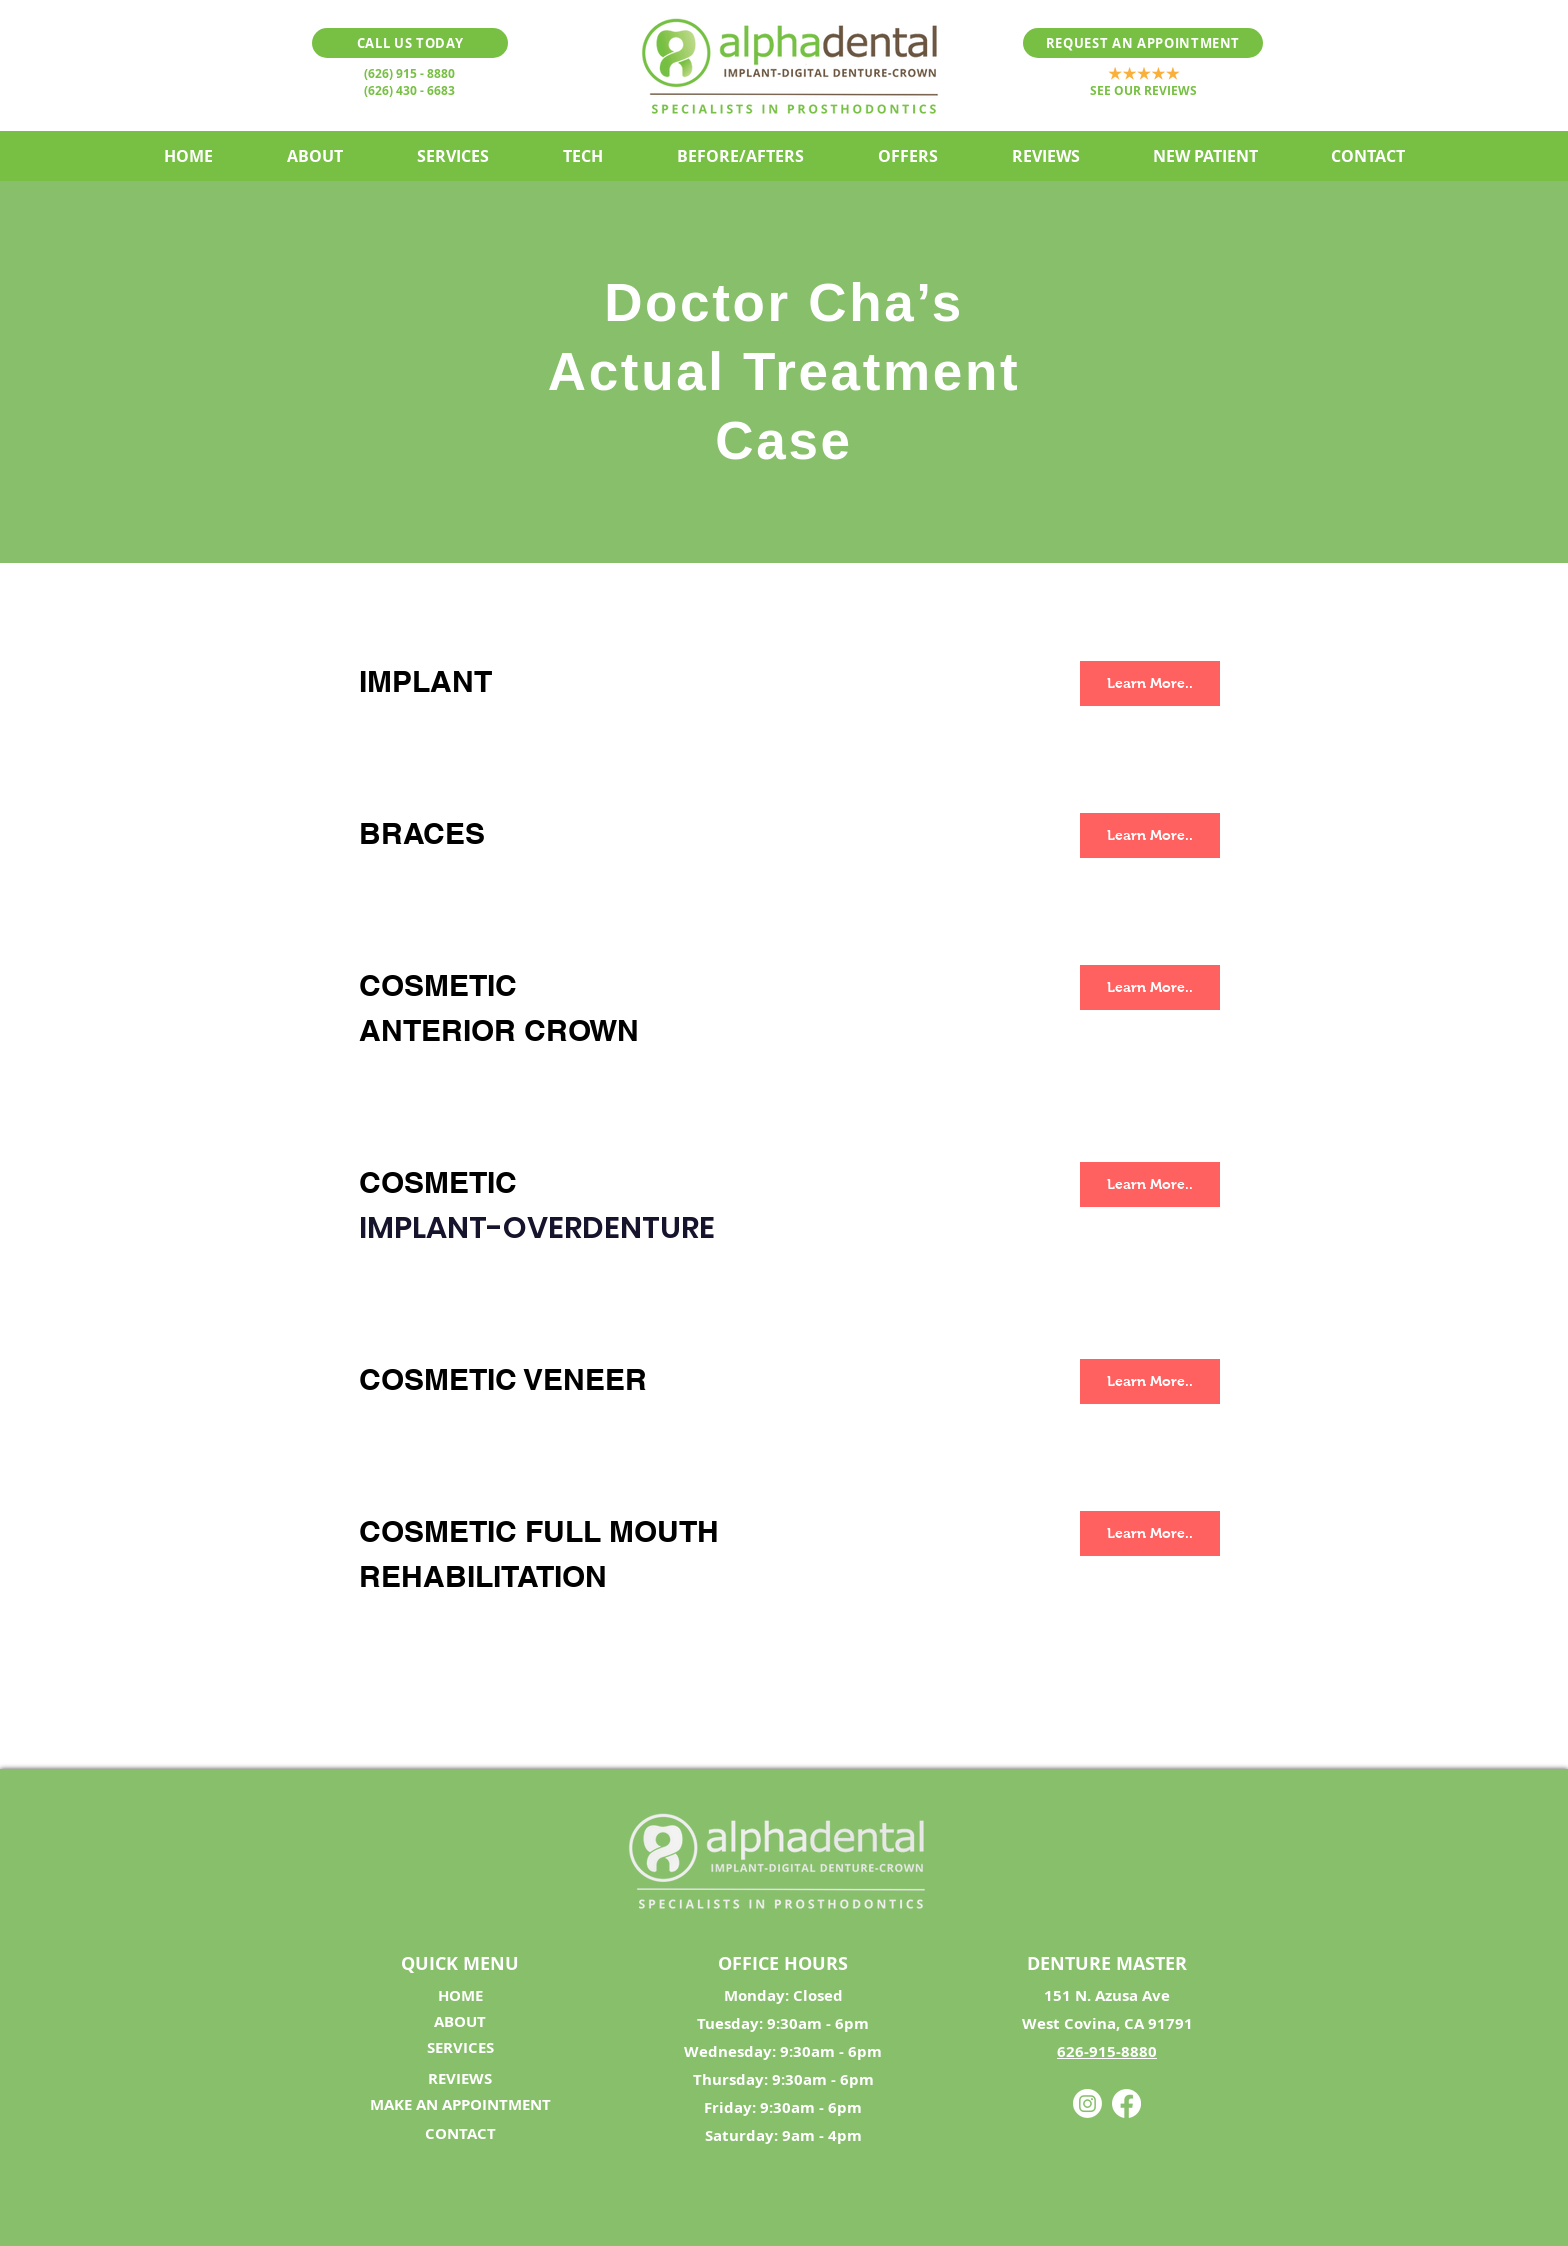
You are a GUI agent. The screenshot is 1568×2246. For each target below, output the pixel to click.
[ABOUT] (460, 2022)
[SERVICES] (460, 2048)
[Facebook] (1126, 2103)
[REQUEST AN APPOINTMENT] (1143, 43)
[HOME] (460, 1996)
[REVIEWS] (460, 2079)
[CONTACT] (460, 2134)
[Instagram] (1087, 2103)
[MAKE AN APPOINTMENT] (460, 2105)
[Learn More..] (1150, 683)
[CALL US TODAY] (410, 43)
